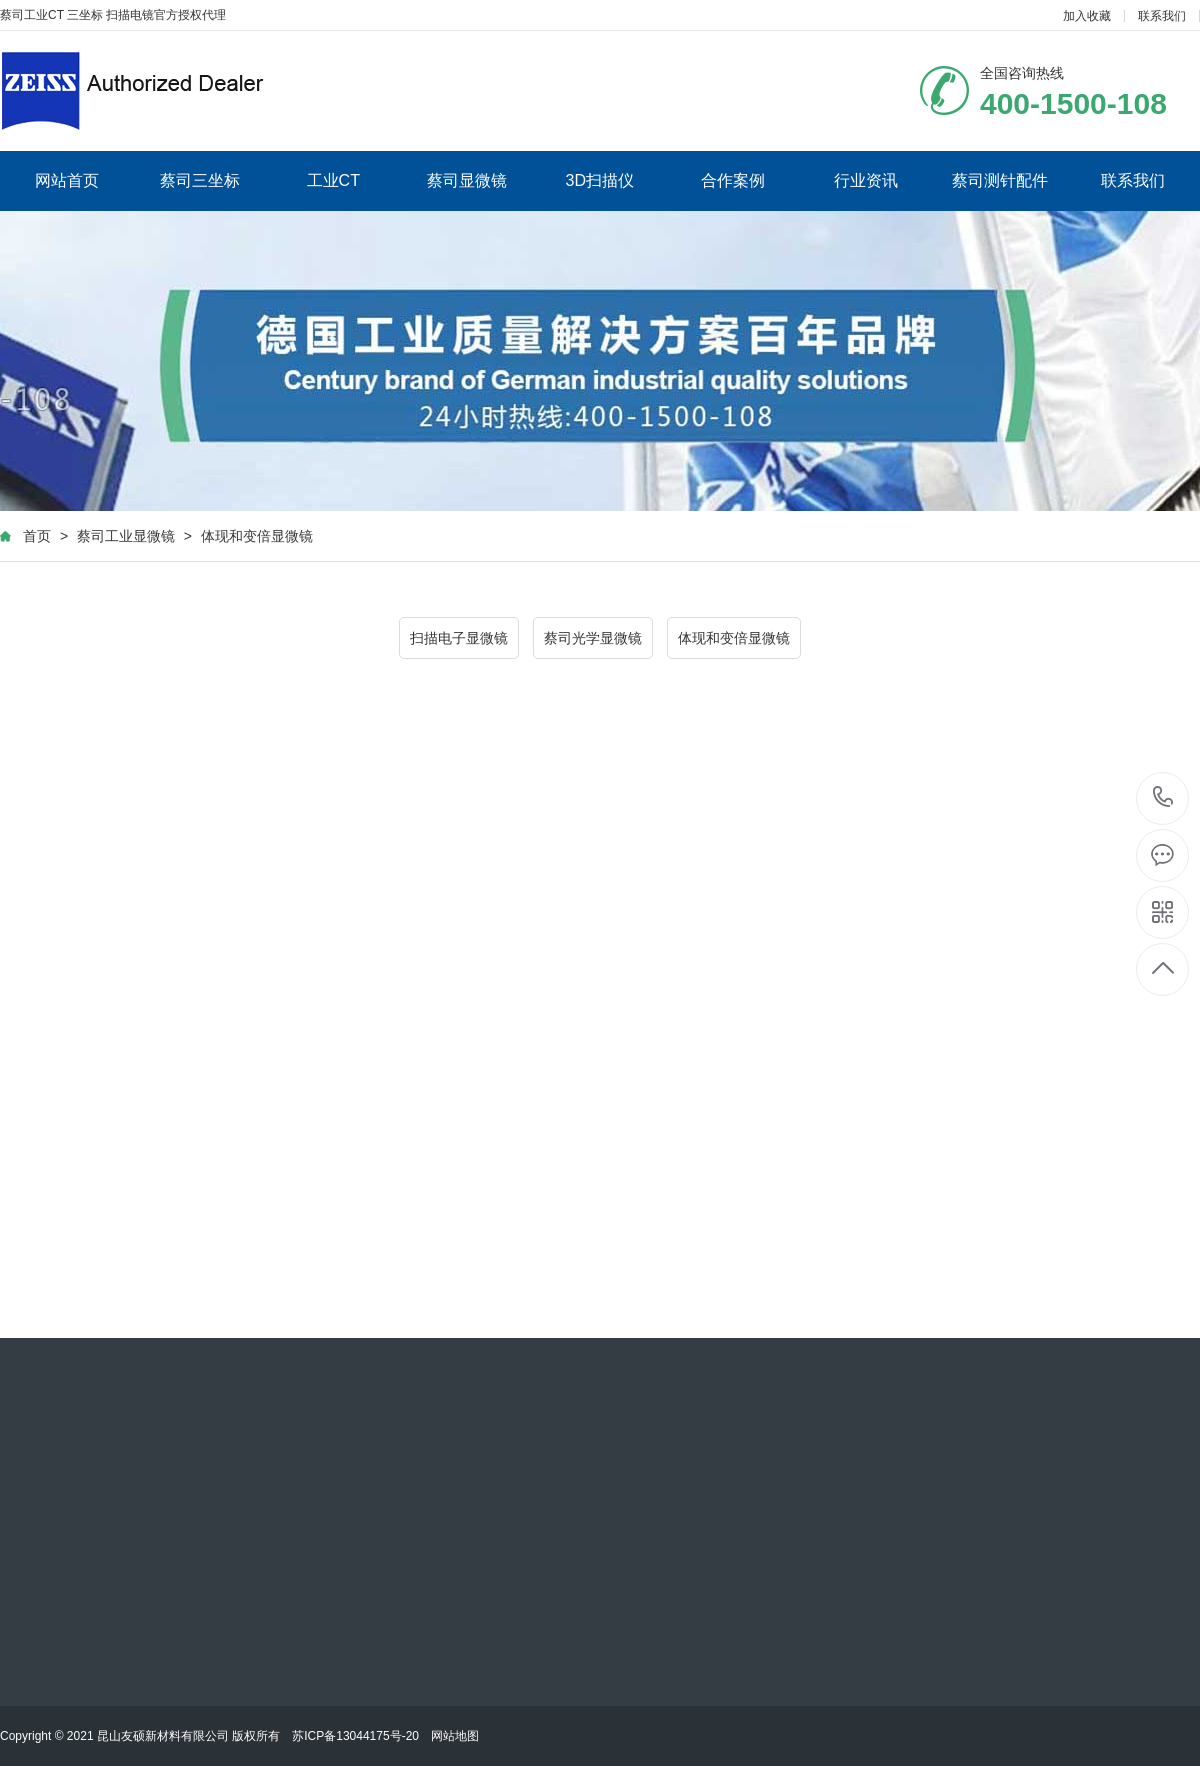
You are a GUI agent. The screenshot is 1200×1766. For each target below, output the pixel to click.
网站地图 (455, 1736)
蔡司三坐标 (200, 180)
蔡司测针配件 (1000, 180)
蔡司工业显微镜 (126, 536)
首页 (37, 536)
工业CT (333, 180)
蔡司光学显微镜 (593, 638)
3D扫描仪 (600, 180)
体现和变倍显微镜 (257, 536)
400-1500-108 (1163, 798)
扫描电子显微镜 (459, 638)
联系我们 (1162, 16)
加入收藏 (1087, 16)
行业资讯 (866, 180)
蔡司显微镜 (467, 180)
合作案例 (733, 180)
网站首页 (67, 180)
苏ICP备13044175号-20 (355, 1736)
